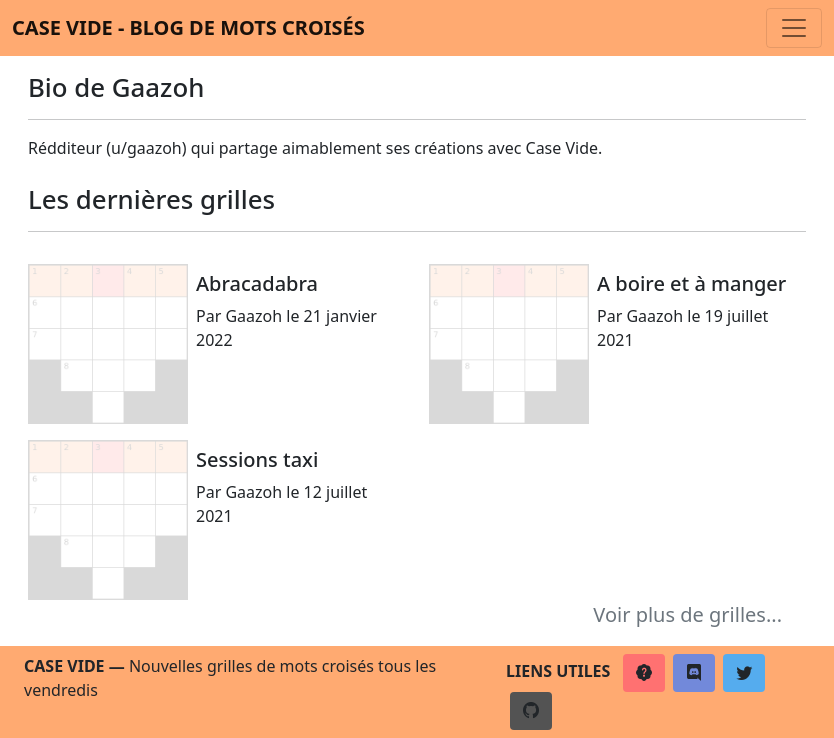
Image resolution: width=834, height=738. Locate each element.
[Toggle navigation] (794, 28)
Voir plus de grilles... (687, 614)
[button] (644, 673)
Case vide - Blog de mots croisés (188, 27)
